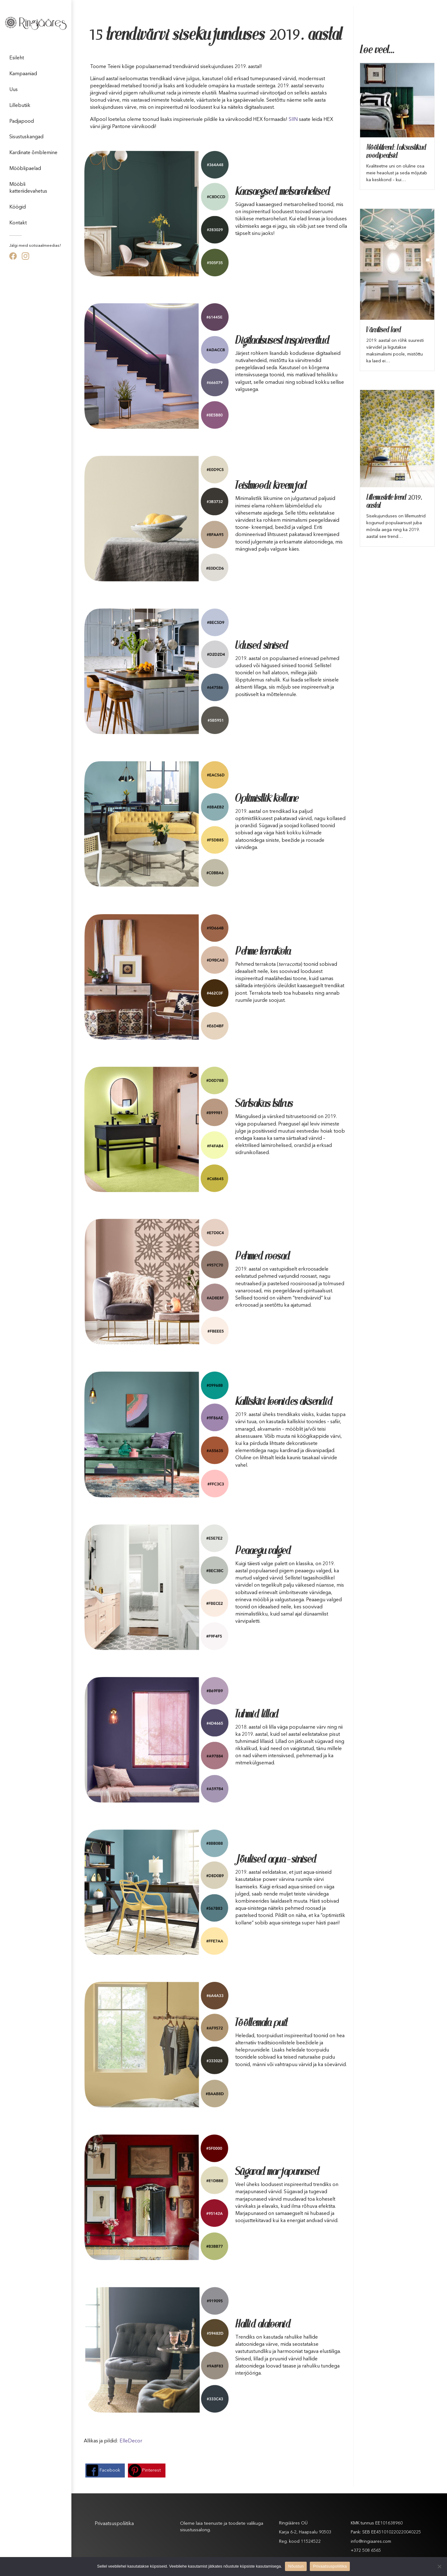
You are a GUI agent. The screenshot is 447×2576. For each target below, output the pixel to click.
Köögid (17, 207)
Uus (13, 89)
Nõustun (296, 2566)
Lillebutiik (19, 105)
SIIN (293, 119)
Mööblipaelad (25, 168)
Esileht (16, 58)
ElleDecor (131, 2441)
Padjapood (21, 121)
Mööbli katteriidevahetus (28, 188)
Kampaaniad (23, 73)
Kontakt (18, 223)
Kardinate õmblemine (33, 152)
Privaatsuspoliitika (114, 2523)
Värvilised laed (383, 330)
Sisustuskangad (26, 137)
